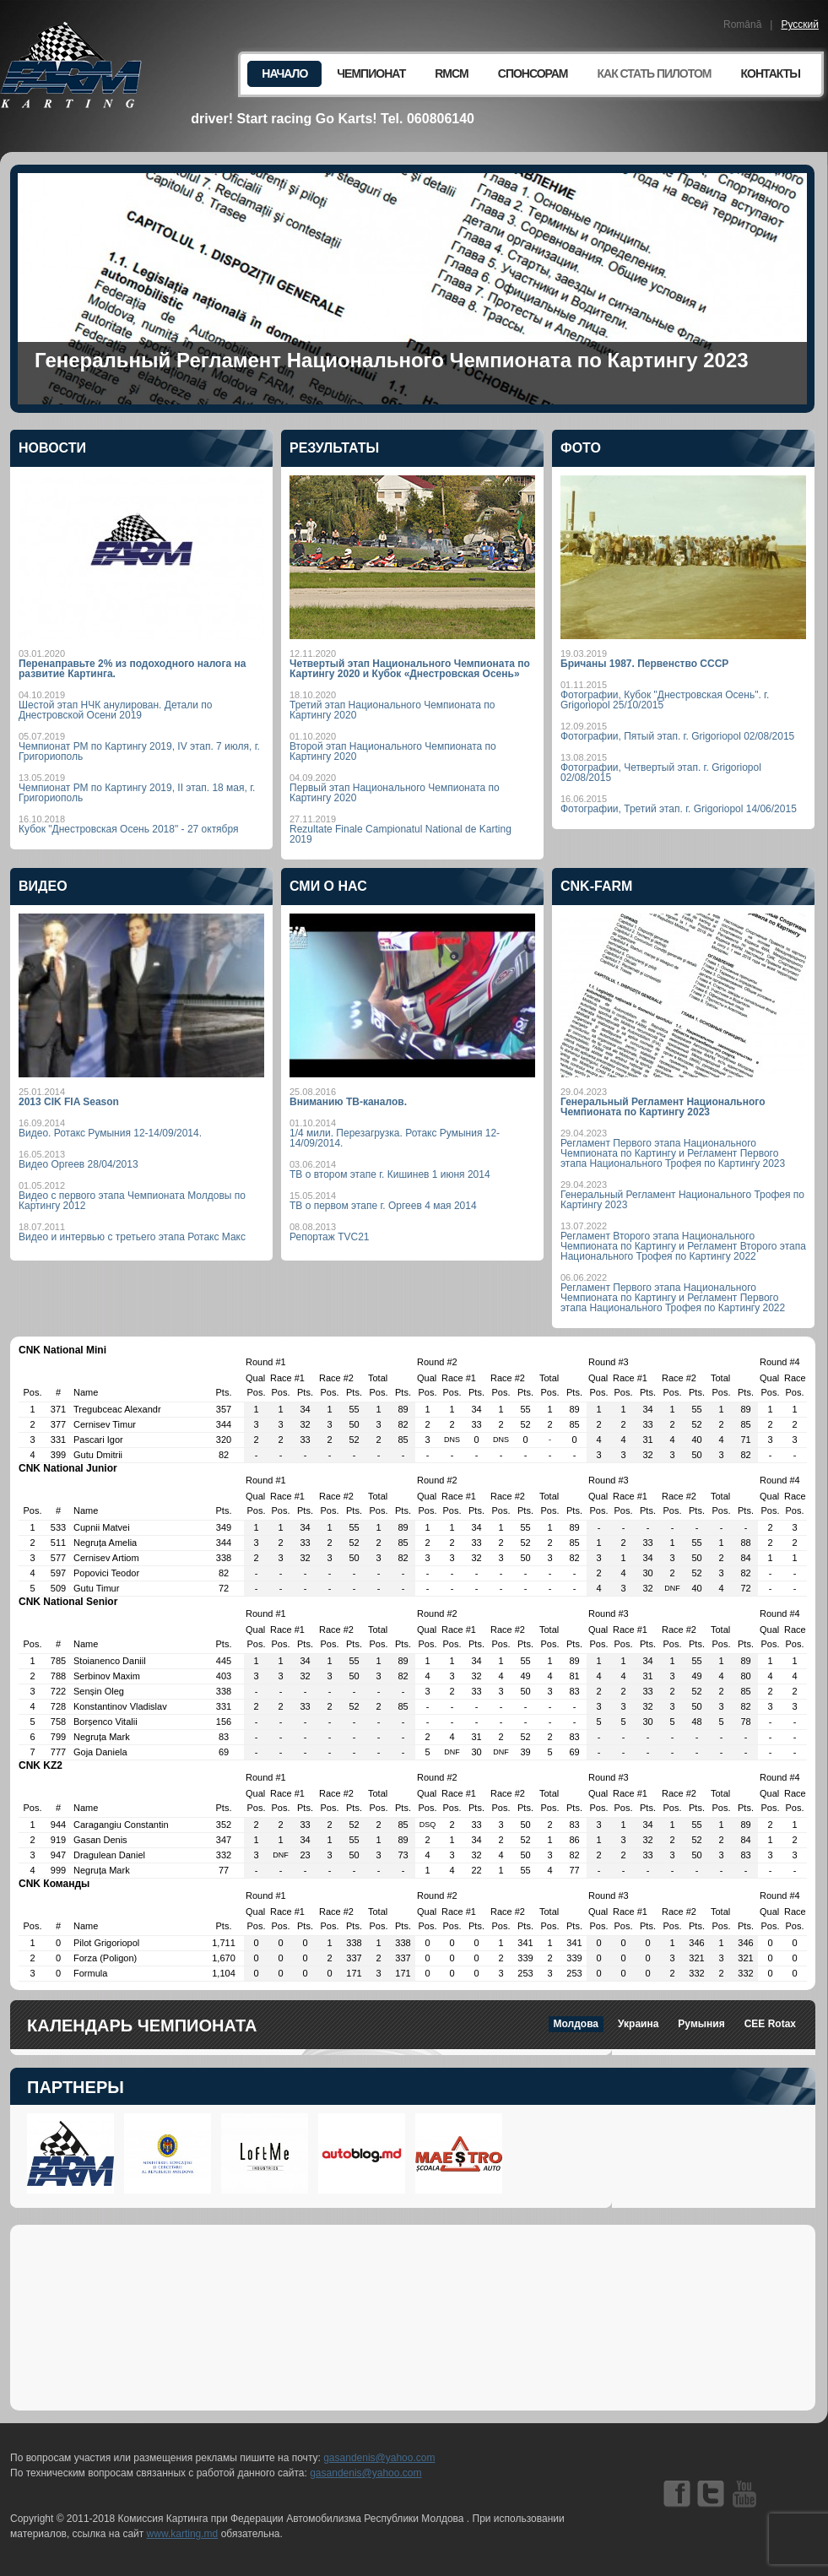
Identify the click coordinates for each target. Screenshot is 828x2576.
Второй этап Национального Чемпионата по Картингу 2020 (393, 751)
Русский (800, 24)
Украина (638, 2024)
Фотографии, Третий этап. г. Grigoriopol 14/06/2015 (678, 809)
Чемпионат (371, 73)
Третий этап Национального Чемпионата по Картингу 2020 (392, 710)
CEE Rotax (770, 2024)
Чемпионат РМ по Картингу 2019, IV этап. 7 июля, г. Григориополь (139, 751)
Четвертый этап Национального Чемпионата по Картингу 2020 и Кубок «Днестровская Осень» (410, 669)
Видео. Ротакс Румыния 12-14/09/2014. (110, 1133)
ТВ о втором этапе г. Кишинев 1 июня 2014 (390, 1174)
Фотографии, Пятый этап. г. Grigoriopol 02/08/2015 (677, 736)
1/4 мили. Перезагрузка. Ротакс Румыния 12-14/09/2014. (395, 1138)
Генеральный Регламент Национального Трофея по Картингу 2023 (682, 1200)
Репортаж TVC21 (329, 1237)
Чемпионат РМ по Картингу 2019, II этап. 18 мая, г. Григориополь (137, 793)
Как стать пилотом (654, 73)
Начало (284, 73)
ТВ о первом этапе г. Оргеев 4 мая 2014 (383, 1206)
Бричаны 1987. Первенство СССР (644, 664)
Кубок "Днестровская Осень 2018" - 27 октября (129, 829)
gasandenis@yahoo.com (379, 2458)
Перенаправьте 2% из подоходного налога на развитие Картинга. (132, 669)
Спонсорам (533, 73)
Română (742, 24)
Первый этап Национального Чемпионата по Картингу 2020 (395, 793)
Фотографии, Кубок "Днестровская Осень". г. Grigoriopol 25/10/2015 (664, 700)
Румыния (701, 2024)
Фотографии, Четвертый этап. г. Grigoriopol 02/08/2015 (660, 773)
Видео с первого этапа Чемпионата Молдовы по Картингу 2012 (132, 1201)
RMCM (451, 73)
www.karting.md (183, 2534)
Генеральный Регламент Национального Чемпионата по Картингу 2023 (392, 360)
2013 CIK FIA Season (69, 1102)
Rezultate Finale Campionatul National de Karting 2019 (400, 834)
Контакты (770, 73)
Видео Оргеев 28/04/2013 (78, 1164)
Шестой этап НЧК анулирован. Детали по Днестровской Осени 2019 (115, 710)
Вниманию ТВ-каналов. (348, 1102)
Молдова (576, 2024)
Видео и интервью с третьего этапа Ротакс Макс (132, 1237)
